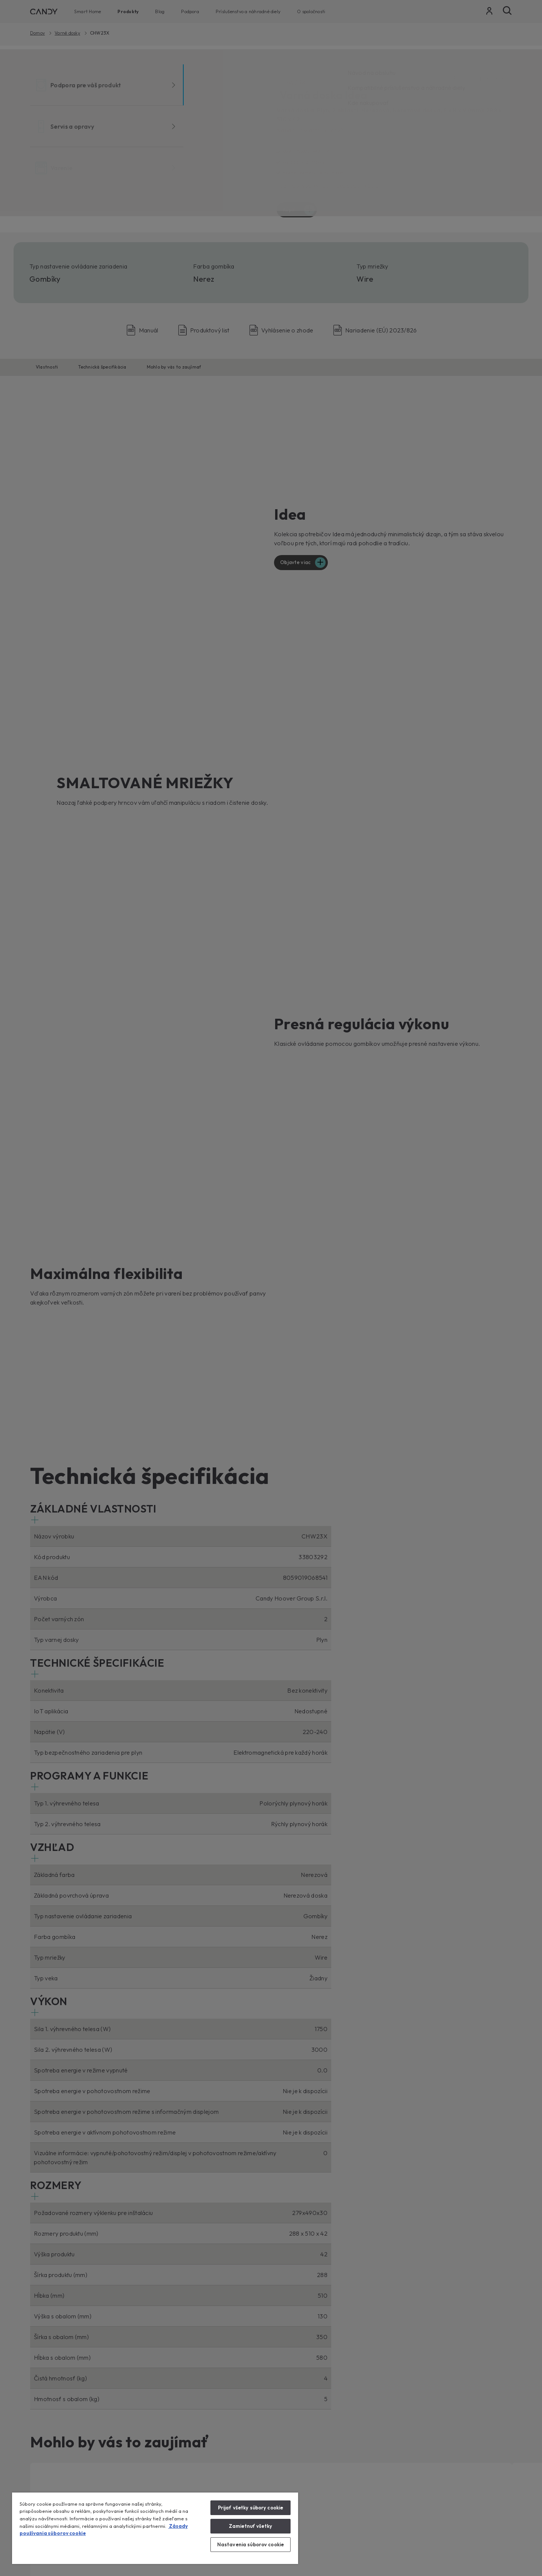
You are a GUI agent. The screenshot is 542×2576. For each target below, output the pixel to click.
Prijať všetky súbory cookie (250, 2508)
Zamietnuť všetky (250, 2526)
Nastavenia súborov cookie (250, 2544)
